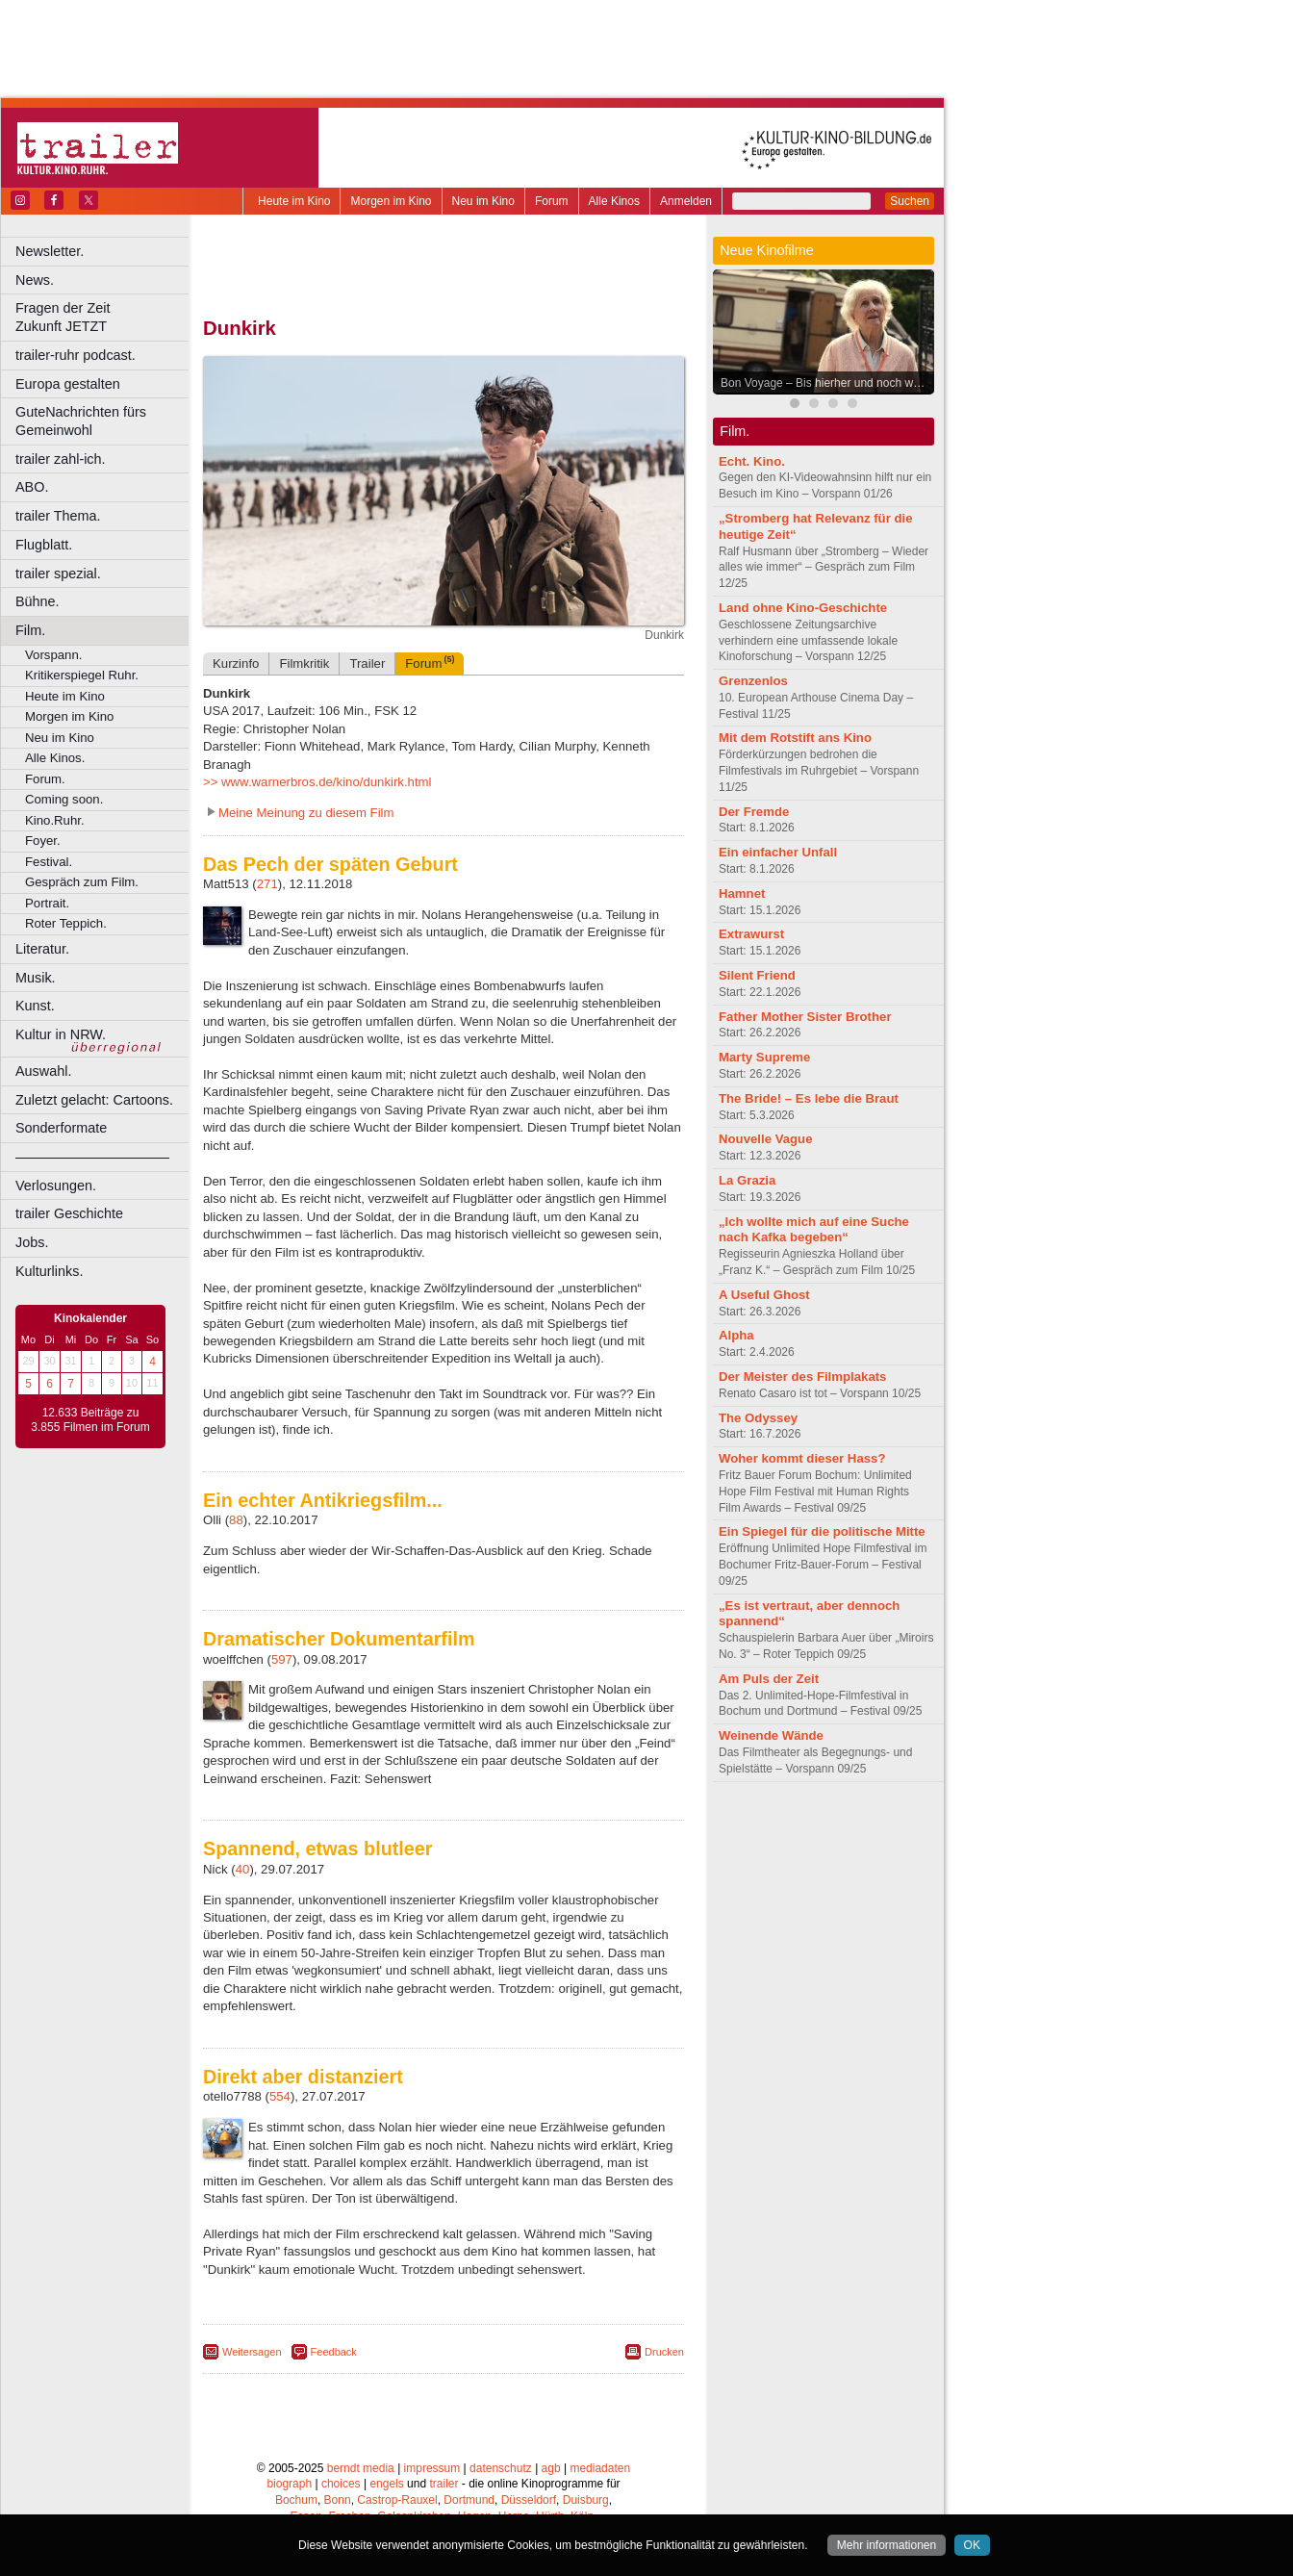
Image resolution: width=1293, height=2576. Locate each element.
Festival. (48, 861)
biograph (289, 2483)
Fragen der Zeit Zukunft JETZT (104, 317)
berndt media (360, 2468)
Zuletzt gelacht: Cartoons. (94, 1100)
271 (267, 884)
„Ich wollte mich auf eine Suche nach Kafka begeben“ (814, 1229)
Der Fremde (754, 811)
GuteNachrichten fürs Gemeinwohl (80, 421)
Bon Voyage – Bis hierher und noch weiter (828, 383)
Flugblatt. (43, 544)
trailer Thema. (58, 515)
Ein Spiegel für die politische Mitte (822, 1531)
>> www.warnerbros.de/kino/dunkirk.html (317, 782)
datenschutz (500, 2468)
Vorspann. (53, 655)
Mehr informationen (886, 2545)
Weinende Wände (771, 1735)
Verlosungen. (55, 1185)
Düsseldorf (528, 2500)
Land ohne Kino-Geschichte (803, 607)
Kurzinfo (236, 663)
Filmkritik (304, 663)
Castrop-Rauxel (397, 2500)
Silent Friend (757, 975)
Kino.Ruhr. (55, 820)
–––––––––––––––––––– (92, 1156)
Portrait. (47, 903)
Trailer (367, 663)
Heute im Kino (294, 201)
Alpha (736, 1335)
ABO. (31, 487)
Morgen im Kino (390, 201)
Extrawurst (751, 934)
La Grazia (747, 1180)
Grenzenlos (753, 681)
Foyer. (43, 840)
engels (386, 2483)
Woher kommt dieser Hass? (802, 1458)
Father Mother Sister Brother (805, 1016)
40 (243, 1869)
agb (551, 2468)
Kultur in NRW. (60, 1034)
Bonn (337, 2500)
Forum (552, 201)
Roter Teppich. (66, 923)
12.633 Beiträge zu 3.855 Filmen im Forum (90, 1420)
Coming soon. (64, 799)
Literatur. (42, 948)
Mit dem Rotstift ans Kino (795, 737)
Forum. (45, 779)
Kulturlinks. (49, 1271)
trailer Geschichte (69, 1213)
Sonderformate (61, 1127)
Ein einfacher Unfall (778, 852)
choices (341, 2483)
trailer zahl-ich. (60, 459)
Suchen (909, 201)
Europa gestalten (67, 384)
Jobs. (31, 1242)
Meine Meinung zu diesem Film (306, 812)
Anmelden (686, 201)
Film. (30, 630)
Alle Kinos (614, 201)
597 (281, 1659)
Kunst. (35, 1005)
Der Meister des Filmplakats (802, 1376)
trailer (443, 2483)
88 (236, 1520)
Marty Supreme (764, 1057)
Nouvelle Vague (765, 1139)
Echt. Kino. (752, 461)
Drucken (664, 2352)
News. (34, 280)
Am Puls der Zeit (769, 1678)
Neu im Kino (483, 201)
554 (280, 2096)
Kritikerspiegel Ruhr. (82, 675)
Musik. (35, 977)
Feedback (334, 2352)
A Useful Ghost (764, 1295)
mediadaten (600, 2468)
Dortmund (469, 2500)
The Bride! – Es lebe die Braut (809, 1098)
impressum (432, 2468)
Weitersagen (252, 2352)
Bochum (296, 2500)
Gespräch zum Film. (82, 882)
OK (972, 2545)
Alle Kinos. (55, 758)
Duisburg (586, 2500)
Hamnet (742, 893)
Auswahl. (43, 1071)
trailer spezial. (58, 573)
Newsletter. (49, 251)
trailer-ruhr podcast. (75, 355)
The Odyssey (758, 1418)
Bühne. (37, 601)
